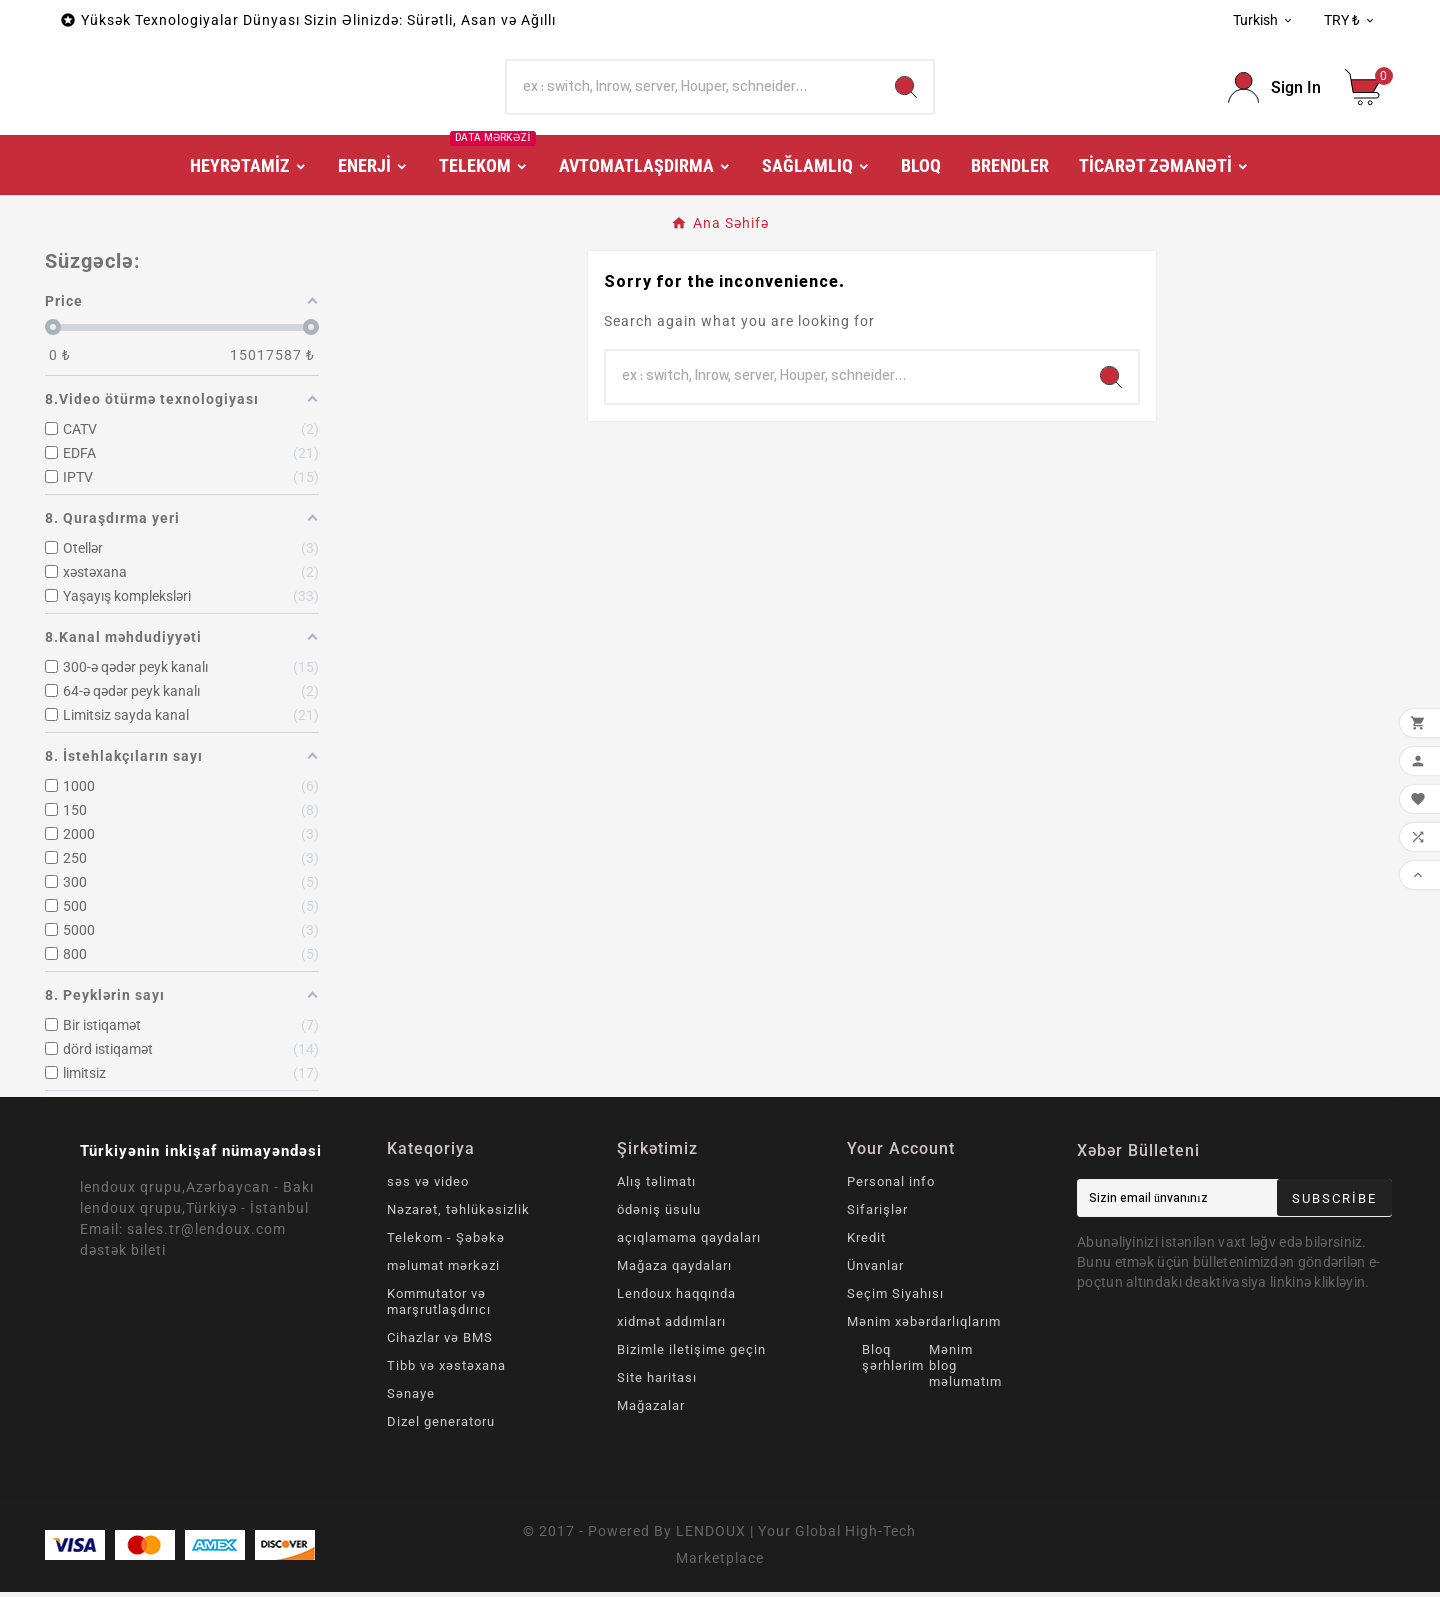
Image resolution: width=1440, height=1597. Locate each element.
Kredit (866, 1242)
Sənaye (411, 1398)
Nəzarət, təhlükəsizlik (458, 1214)
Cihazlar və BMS (440, 1342)
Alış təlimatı (656, 1186)
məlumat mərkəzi (443, 1270)
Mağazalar (651, 1410)
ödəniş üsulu (659, 1214)
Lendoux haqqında (676, 1298)
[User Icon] (1274, 90)
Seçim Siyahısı (895, 1298)
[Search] (693, 90)
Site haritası (657, 1382)
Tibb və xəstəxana (446, 1370)
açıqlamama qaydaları (689, 1242)
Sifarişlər (877, 1214)
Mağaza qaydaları (674, 1270)
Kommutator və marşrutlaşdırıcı (439, 1306)
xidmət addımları (671, 1326)
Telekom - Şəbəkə (446, 1242)
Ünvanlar (875, 1270)
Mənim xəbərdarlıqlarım (924, 1326)
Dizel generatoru (441, 1426)
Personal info (891, 1186)
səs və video (428, 1186)
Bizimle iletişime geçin (691, 1354)
